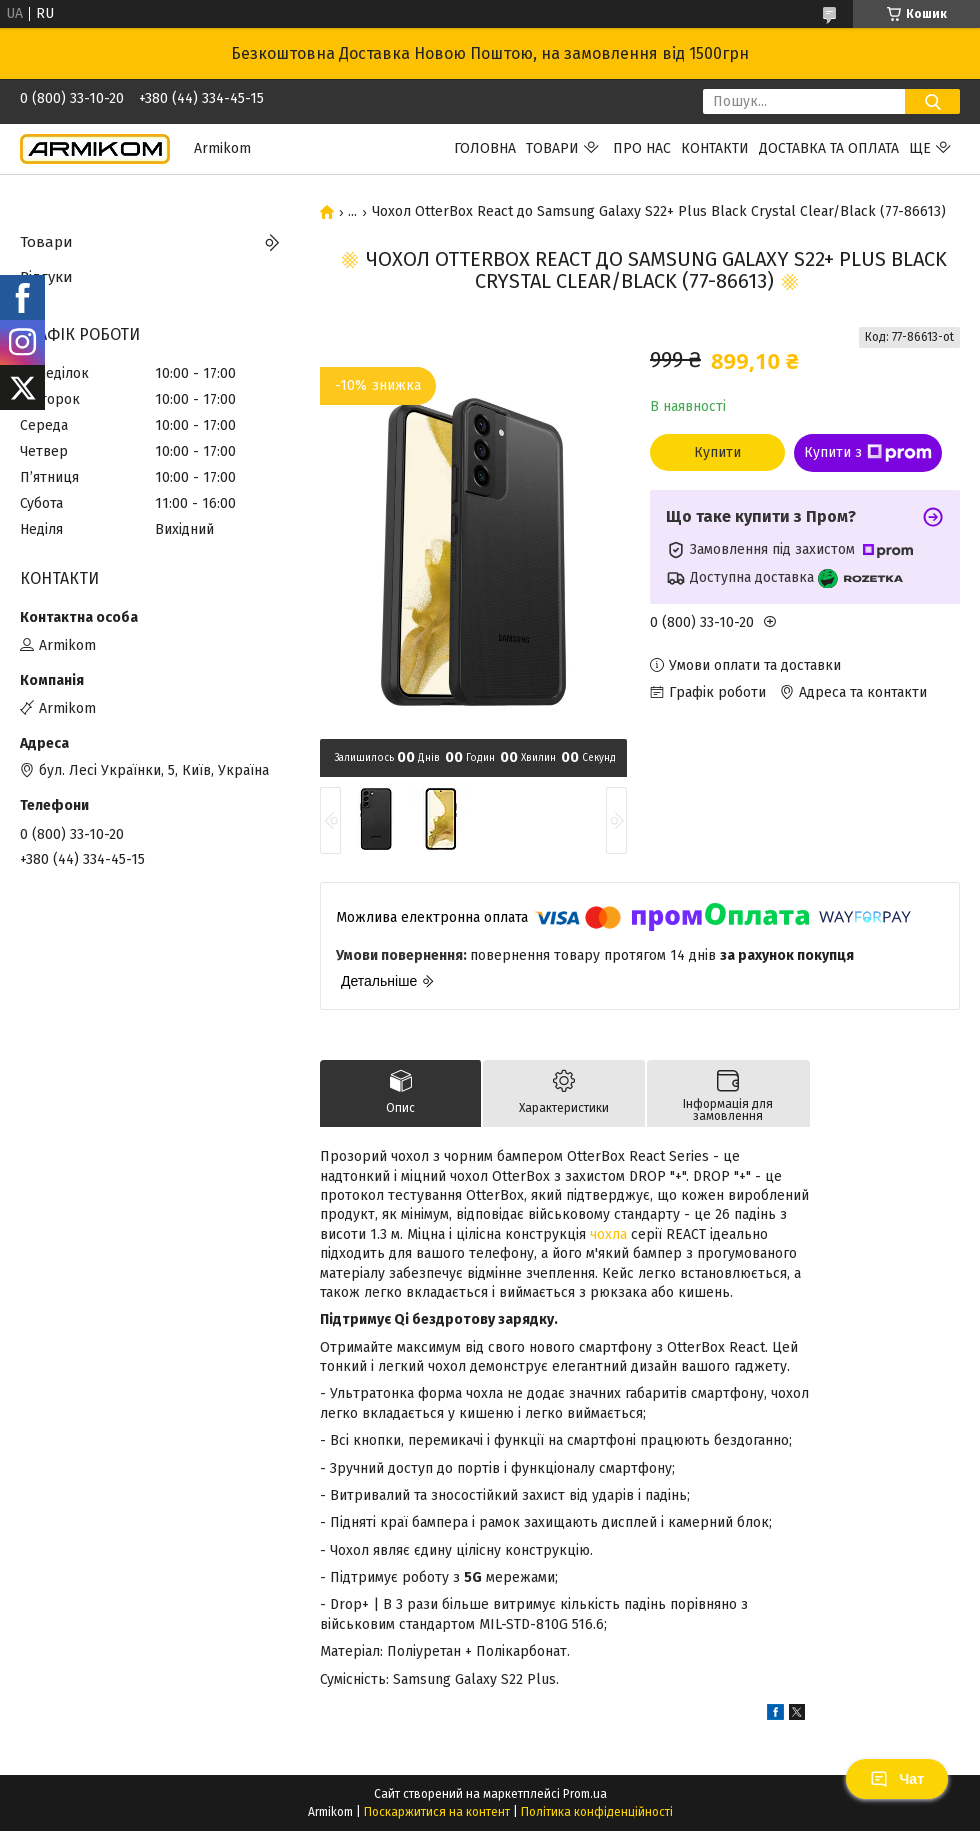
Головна (485, 148)
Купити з (868, 453)
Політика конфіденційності (597, 1812)
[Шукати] (932, 101)
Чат (897, 1779)
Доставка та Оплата (829, 148)
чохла (608, 1234)
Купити (717, 452)
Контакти (715, 148)
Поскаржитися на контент (437, 1812)
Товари (552, 148)
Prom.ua (585, 1794)
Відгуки (46, 277)
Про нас (642, 148)
